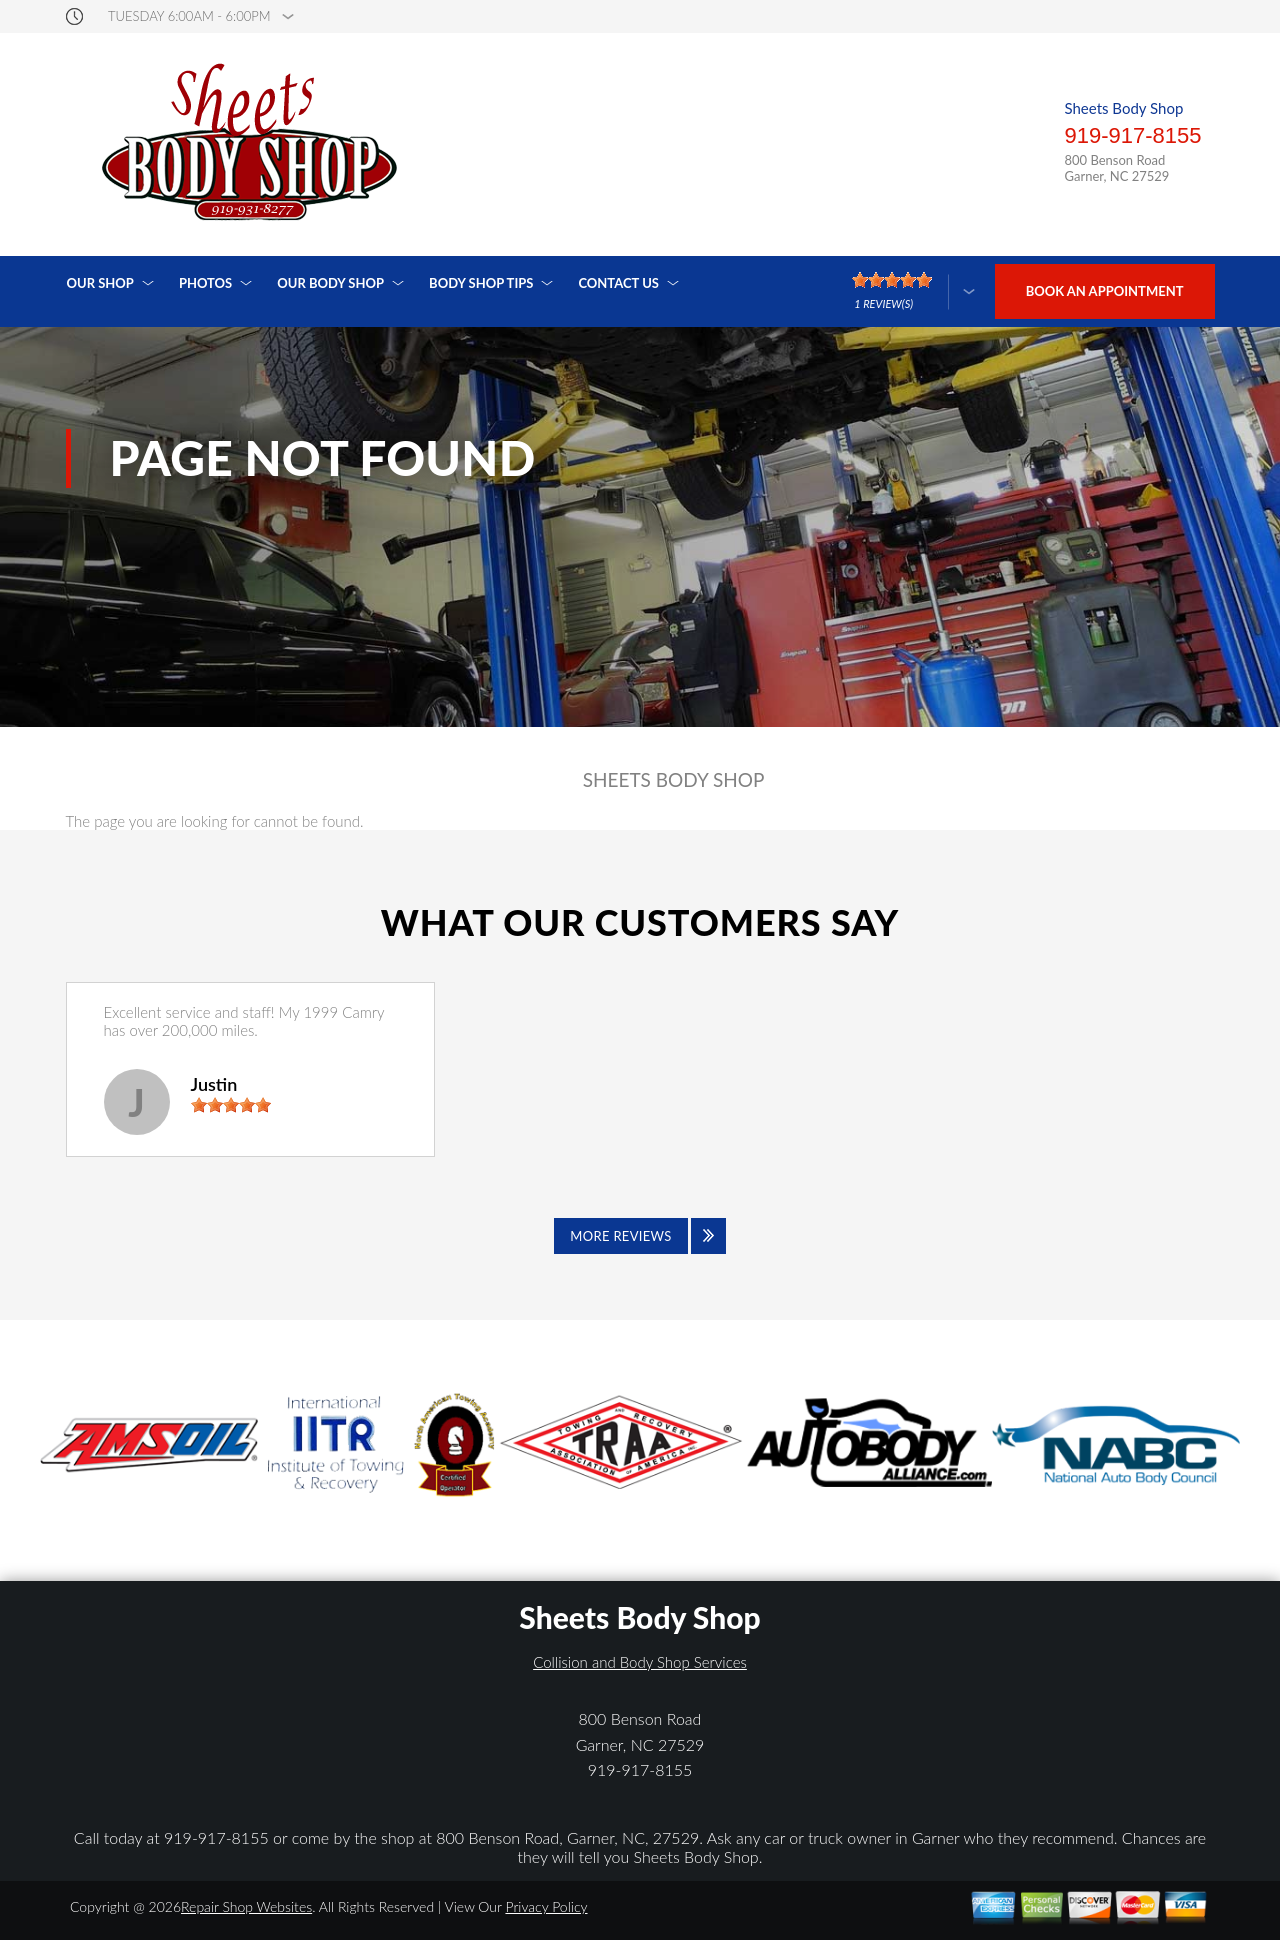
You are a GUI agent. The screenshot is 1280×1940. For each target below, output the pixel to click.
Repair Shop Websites (246, 1906)
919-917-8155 (1132, 135)
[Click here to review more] (913, 291)
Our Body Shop (330, 283)
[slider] (231, 1105)
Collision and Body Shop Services (640, 1662)
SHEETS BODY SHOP (674, 780)
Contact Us (618, 283)
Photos (205, 283)
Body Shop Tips (481, 283)
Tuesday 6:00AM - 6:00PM (189, 16)
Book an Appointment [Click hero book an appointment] (1105, 291)
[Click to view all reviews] (640, 1236)
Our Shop (100, 283)
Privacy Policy (546, 1906)
